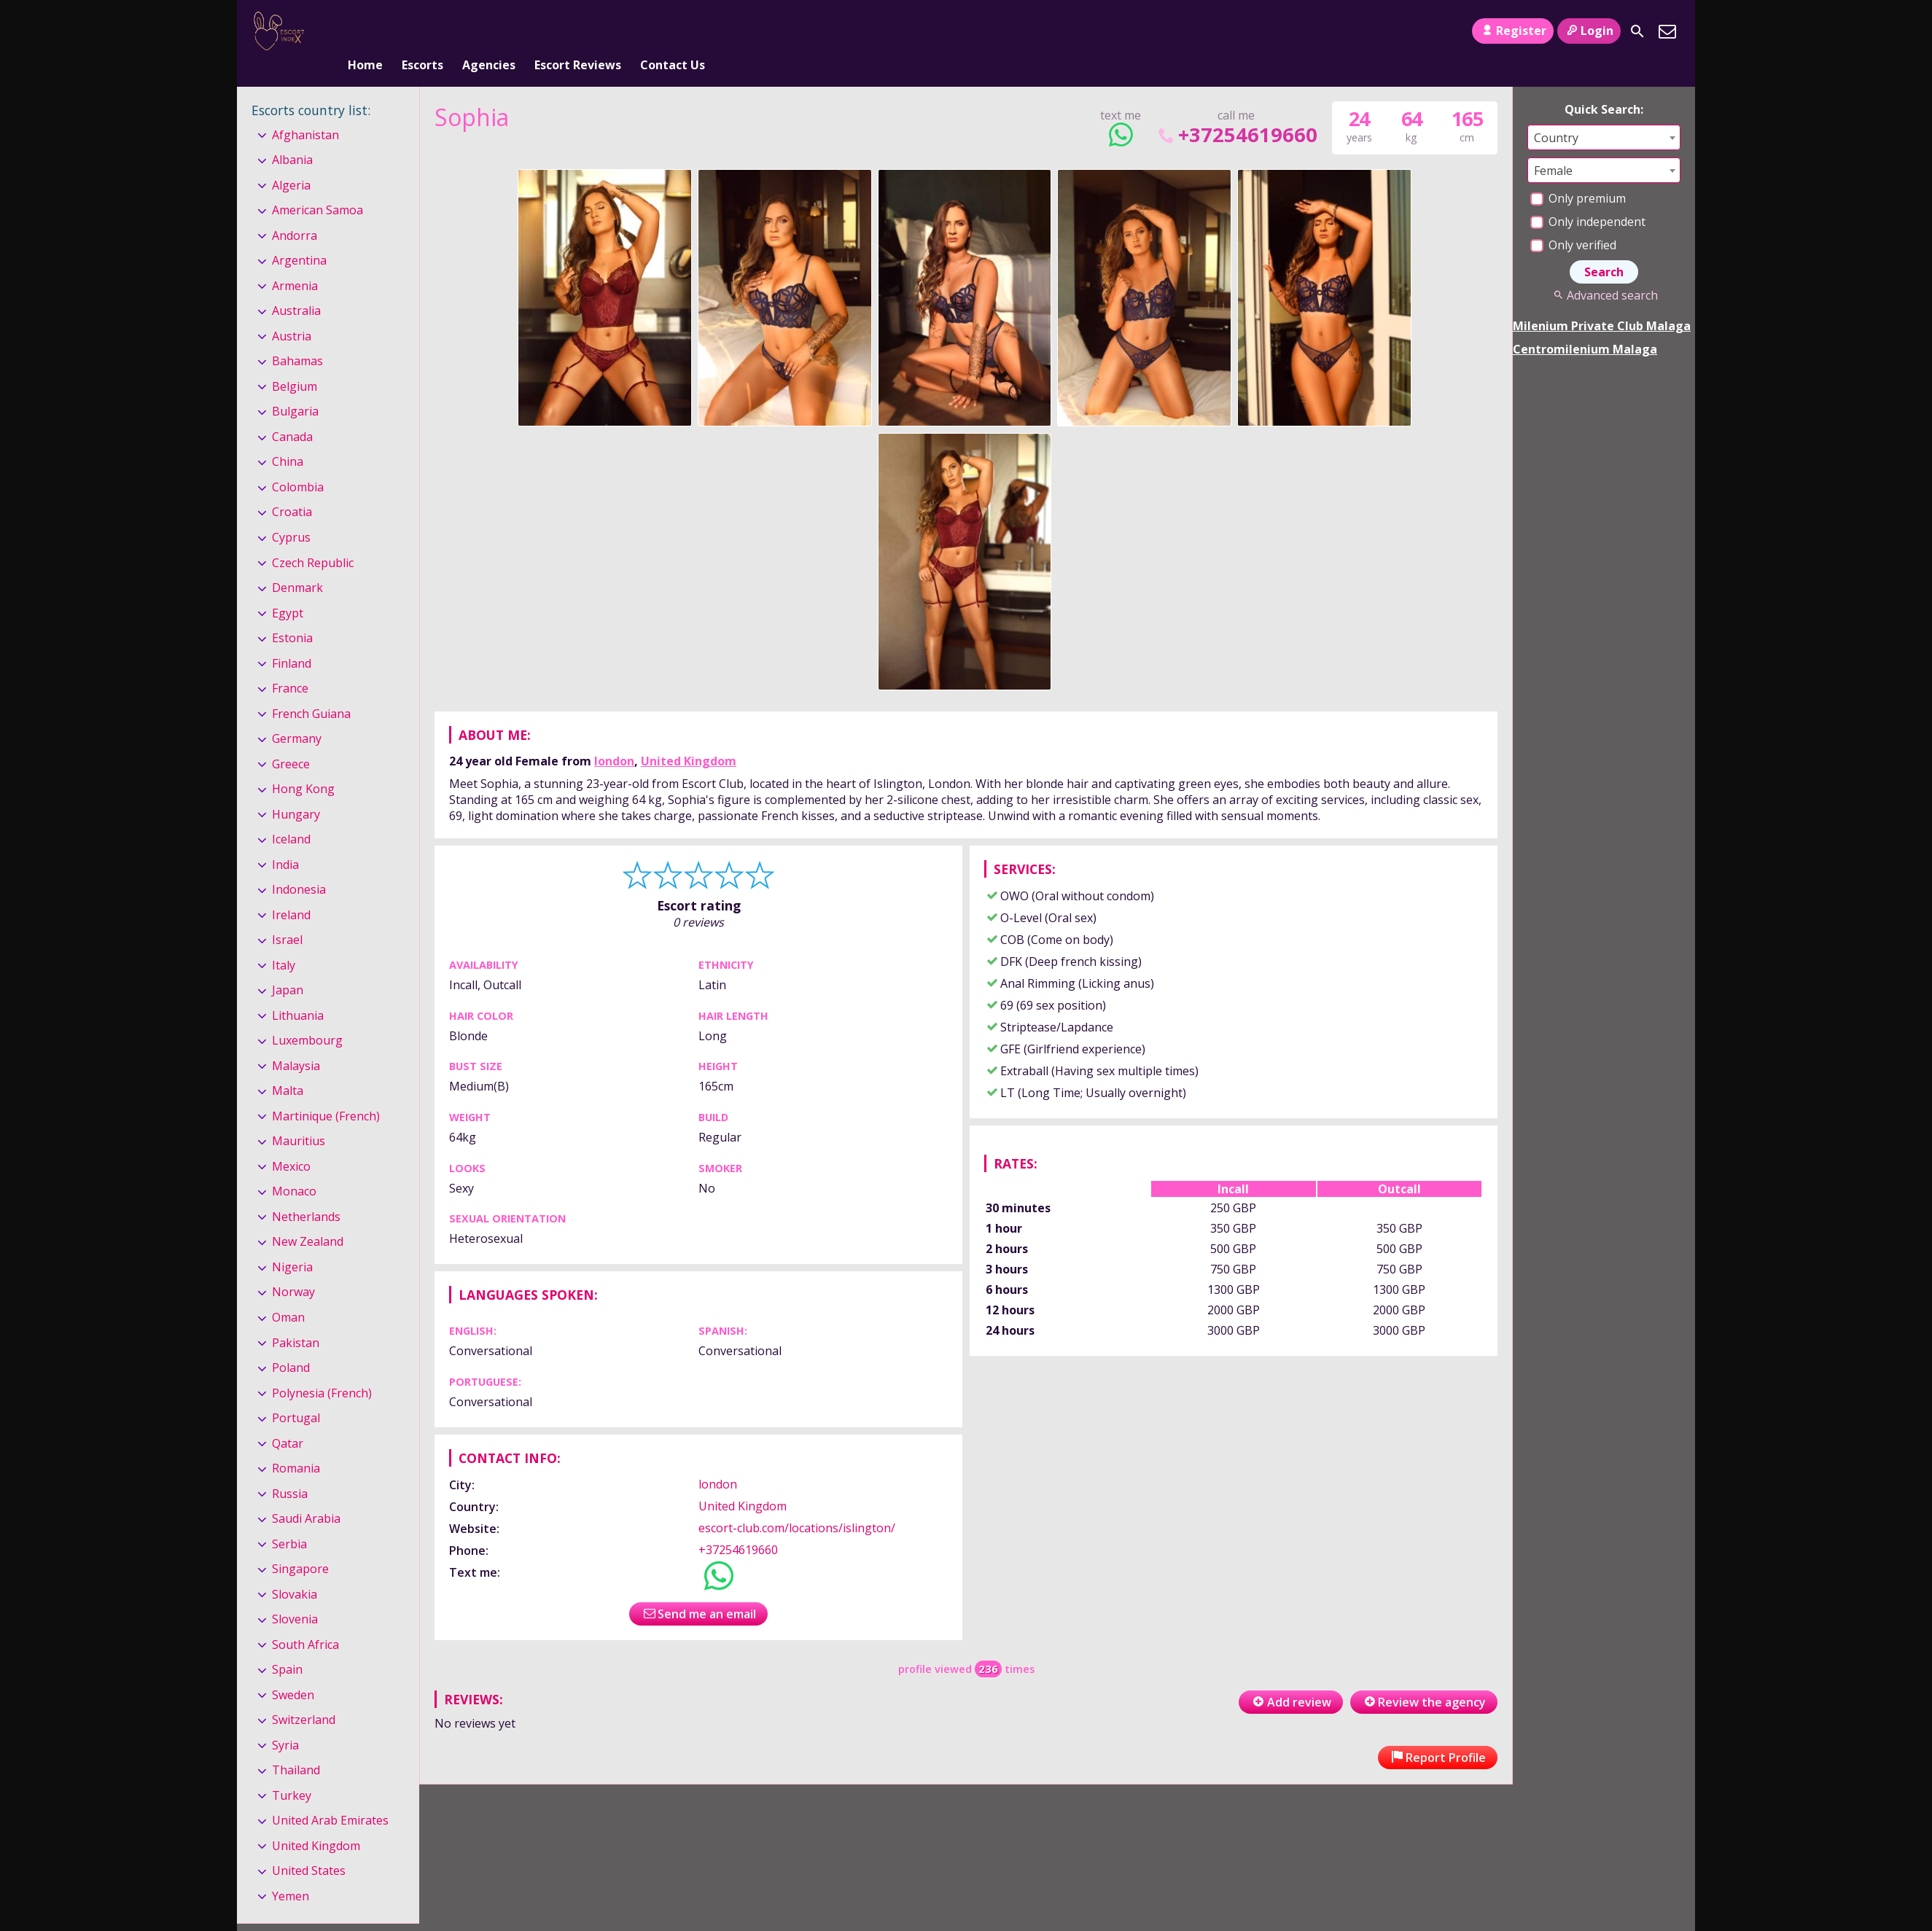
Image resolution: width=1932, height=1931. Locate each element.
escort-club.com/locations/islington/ (796, 1504)
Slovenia (295, 1595)
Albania (292, 136)
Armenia (295, 262)
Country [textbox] (1556, 114)
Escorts (422, 31)
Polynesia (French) (322, 1369)
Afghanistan (305, 111)
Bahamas (297, 337)
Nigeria (292, 1243)
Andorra (294, 211)
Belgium (294, 362)
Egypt (287, 589)
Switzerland (303, 1696)
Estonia (292, 614)
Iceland (291, 815)
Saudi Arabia (306, 1494)
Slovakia (294, 1570)
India (285, 840)
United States (309, 1847)
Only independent (1587, 198)
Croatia (292, 488)
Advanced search (1603, 271)
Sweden (293, 1671)
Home (365, 31)
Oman (288, 1293)
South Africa (305, 1620)
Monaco (294, 1168)
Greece (291, 740)
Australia (296, 287)
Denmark (297, 563)
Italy (283, 941)
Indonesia (299, 865)
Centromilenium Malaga (1585, 325)
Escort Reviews (577, 31)
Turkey (291, 1771)
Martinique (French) (326, 1092)
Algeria (291, 161)
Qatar (287, 1419)
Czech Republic (313, 539)
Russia (290, 1470)
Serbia (289, 1520)
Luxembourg (307, 1016)
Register (1512, 31)
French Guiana (311, 690)
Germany (297, 714)
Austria (291, 312)
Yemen (290, 1872)
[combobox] (1603, 113)
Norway (293, 1268)
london (614, 737)
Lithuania (298, 991)
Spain (287, 1645)
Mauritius (298, 1117)
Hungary (296, 790)
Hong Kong (303, 765)
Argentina (299, 237)
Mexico (291, 1142)
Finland (291, 639)
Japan (287, 966)
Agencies (488, 31)
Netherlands (306, 1193)
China (287, 438)
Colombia (298, 463)
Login (1589, 31)
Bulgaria (295, 388)
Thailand (296, 1746)
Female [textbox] (1553, 147)
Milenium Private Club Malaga (1602, 302)
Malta (287, 1067)
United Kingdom (688, 737)
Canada (292, 413)
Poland (291, 1343)
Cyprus (291, 513)
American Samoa (317, 186)
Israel (287, 916)
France (290, 664)
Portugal (296, 1394)
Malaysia (296, 1042)
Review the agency (1424, 1678)
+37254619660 (1236, 110)
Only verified (1573, 221)
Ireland (291, 891)
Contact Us (672, 31)
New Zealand (307, 1218)
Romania (296, 1444)
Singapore (300, 1545)
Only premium (1578, 174)
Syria (285, 1721)
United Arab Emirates (330, 1796)
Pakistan (295, 1319)
